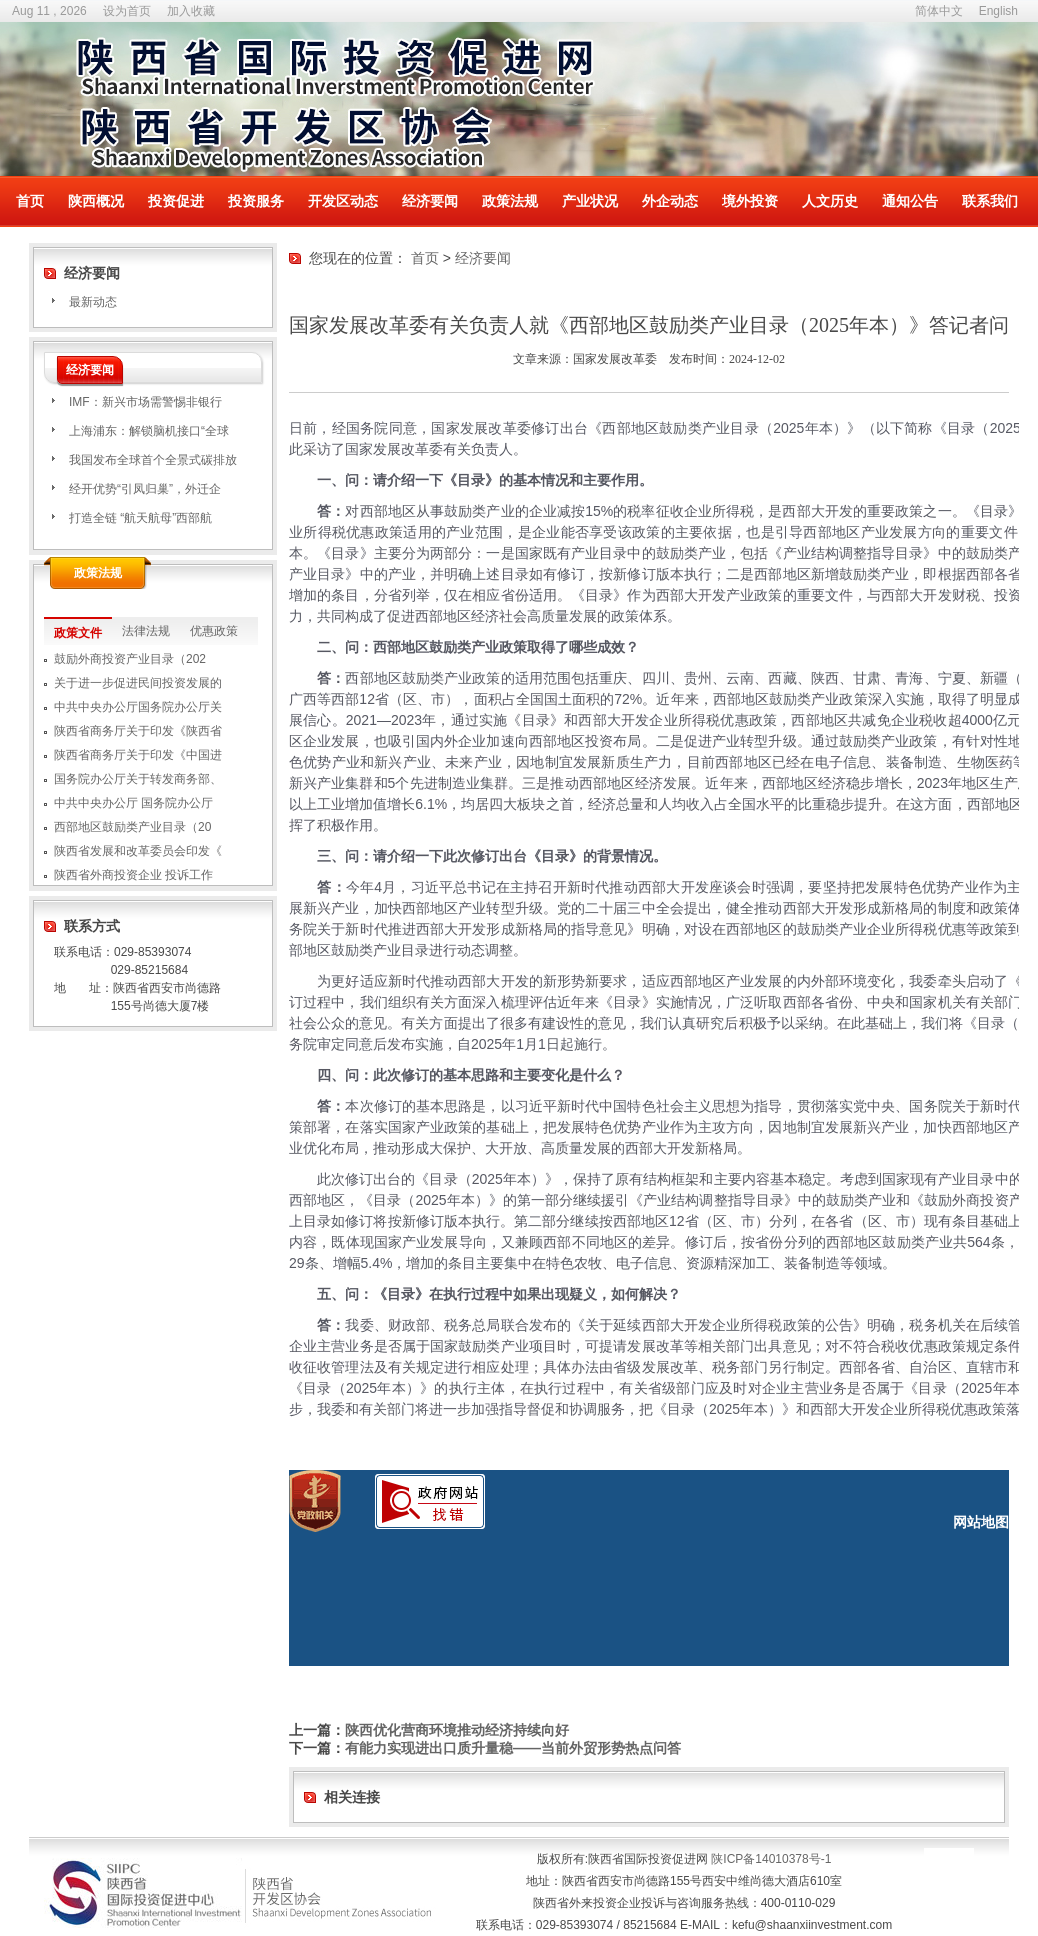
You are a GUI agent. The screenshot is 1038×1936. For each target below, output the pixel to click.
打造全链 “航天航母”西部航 (140, 518)
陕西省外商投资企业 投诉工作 (133, 875)
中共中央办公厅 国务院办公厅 (133, 803)
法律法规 (146, 631)
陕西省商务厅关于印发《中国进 (138, 755)
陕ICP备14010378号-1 (771, 1859)
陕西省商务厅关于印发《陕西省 (138, 731)
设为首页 (127, 11)
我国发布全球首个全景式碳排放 (153, 460)
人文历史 (830, 201)
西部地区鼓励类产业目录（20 (132, 827)
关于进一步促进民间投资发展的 (138, 683)
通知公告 (910, 201)
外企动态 (670, 201)
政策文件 (78, 633)
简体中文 (939, 11)
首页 (30, 201)
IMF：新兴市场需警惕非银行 (145, 402)
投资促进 (176, 201)
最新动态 (93, 302)
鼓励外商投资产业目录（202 (130, 659)
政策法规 (510, 201)
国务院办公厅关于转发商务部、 (138, 779)
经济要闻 (430, 201)
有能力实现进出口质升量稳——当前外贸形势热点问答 (513, 1748)
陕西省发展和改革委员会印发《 (138, 851)
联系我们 (990, 201)
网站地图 (981, 1522)
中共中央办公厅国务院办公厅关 (138, 707)
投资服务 (256, 201)
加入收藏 (191, 11)
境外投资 (750, 201)
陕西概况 (96, 201)
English (998, 11)
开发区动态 (343, 201)
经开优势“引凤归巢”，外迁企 (145, 489)
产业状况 (590, 201)
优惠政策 (214, 631)
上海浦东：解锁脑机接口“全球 (149, 431)
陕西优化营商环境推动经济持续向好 (457, 1730)
